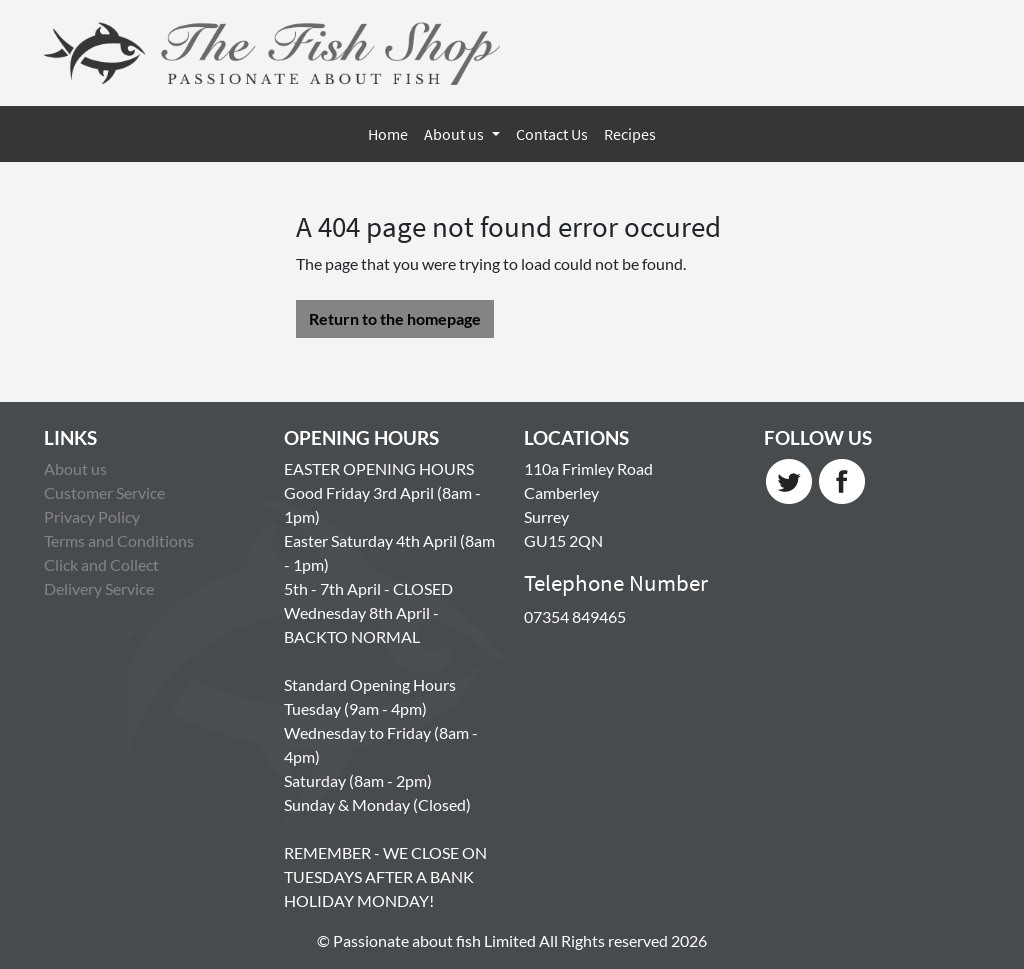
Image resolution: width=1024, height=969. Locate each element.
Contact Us (552, 134)
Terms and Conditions (119, 540)
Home (388, 134)
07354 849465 (575, 616)
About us (455, 134)
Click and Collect (101, 564)
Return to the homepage (395, 318)
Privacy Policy (92, 516)
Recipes (630, 134)
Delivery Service (99, 588)
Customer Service (104, 492)
